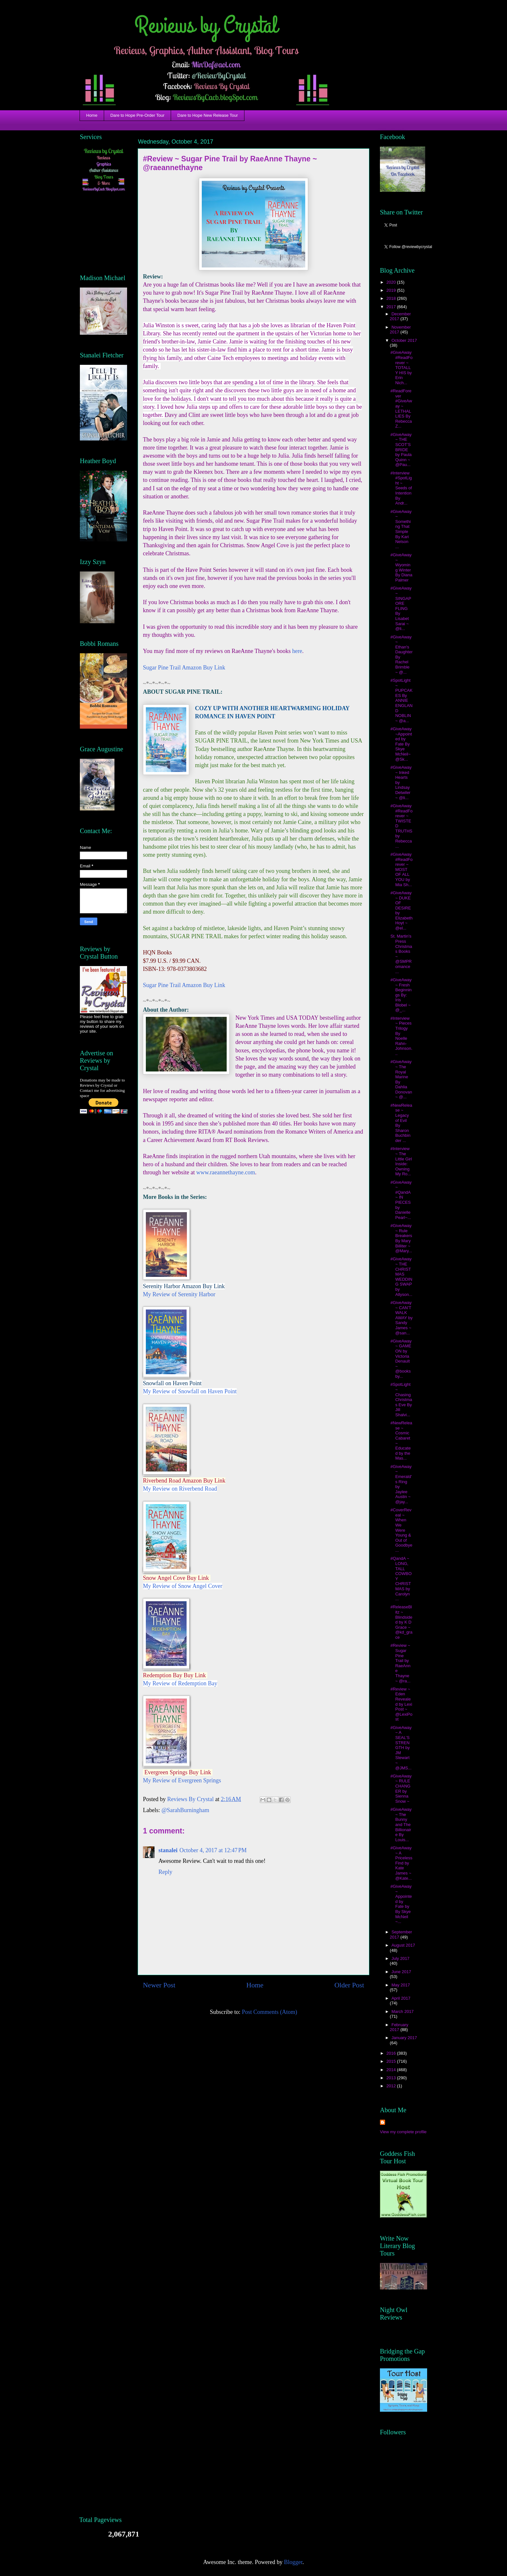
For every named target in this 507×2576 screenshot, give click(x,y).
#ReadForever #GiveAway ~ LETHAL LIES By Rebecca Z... (401, 408)
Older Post (349, 1985)
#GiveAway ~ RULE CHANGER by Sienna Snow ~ (401, 1789)
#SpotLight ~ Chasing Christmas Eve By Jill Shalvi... (401, 1399)
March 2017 (403, 2011)
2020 (391, 282)
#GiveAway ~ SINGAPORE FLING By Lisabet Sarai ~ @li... (401, 608)
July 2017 (401, 1958)
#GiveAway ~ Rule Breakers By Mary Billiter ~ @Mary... (401, 1238)
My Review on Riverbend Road (180, 1488)
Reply (165, 1872)
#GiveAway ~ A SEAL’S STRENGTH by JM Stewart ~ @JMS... (401, 1747)
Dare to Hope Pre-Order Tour (137, 115)
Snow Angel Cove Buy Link (176, 1578)
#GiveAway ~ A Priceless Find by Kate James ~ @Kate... (401, 1863)
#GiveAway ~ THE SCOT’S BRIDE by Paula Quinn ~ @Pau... (401, 449)
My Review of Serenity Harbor (179, 1294)
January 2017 (404, 2037)
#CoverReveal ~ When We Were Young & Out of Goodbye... (401, 1530)
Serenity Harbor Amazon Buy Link (184, 1286)
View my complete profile (403, 2131)
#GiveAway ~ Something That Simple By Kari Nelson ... (401, 529)
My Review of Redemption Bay (180, 1683)
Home (92, 115)
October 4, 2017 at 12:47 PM (213, 1850)
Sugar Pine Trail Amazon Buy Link (185, 667)
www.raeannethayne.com (225, 1172)
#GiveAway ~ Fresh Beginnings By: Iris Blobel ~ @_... (401, 995)
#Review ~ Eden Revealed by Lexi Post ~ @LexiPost (401, 1704)
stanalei (168, 1850)
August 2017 (403, 1945)
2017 (391, 306)
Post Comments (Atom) (269, 2012)
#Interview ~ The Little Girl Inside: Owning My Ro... (401, 1161)
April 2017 (401, 1998)
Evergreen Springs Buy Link (179, 1772)
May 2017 (401, 1985)
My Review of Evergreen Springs (182, 1780)
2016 (391, 2053)
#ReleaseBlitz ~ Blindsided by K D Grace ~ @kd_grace (401, 1622)
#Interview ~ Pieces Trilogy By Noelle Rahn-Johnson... (401, 1036)
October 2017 (404, 340)
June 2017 (401, 1971)
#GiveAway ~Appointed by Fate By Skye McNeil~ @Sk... (401, 744)
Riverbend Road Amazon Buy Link (184, 1480)
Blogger (293, 2562)
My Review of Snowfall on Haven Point (190, 1391)
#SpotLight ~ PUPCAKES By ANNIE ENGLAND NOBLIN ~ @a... (401, 700)
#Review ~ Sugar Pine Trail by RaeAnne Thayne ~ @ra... (400, 1663)
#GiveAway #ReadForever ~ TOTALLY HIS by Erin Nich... (401, 367)
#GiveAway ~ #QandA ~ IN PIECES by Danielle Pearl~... (401, 1200)
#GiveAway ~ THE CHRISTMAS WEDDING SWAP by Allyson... (401, 1276)
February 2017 (399, 2027)
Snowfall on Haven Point (172, 1383)
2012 (391, 2085)
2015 (391, 2061)
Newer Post (159, 1985)
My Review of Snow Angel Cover (182, 1586)
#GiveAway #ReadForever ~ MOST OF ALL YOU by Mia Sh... (401, 869)
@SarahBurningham (185, 1810)
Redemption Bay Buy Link (175, 1675)
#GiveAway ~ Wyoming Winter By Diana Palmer (401, 567)
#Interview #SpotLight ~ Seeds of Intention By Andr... (401, 488)
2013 (391, 2077)
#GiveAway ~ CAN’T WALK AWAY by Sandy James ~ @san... (401, 1317)
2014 (391, 2069)
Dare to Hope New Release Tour (208, 115)
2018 (391, 298)
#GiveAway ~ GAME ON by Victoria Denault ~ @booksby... (401, 1359)
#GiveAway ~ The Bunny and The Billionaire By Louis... (401, 1824)
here (297, 651)
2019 (391, 290)
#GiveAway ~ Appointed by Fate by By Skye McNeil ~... (401, 1904)
